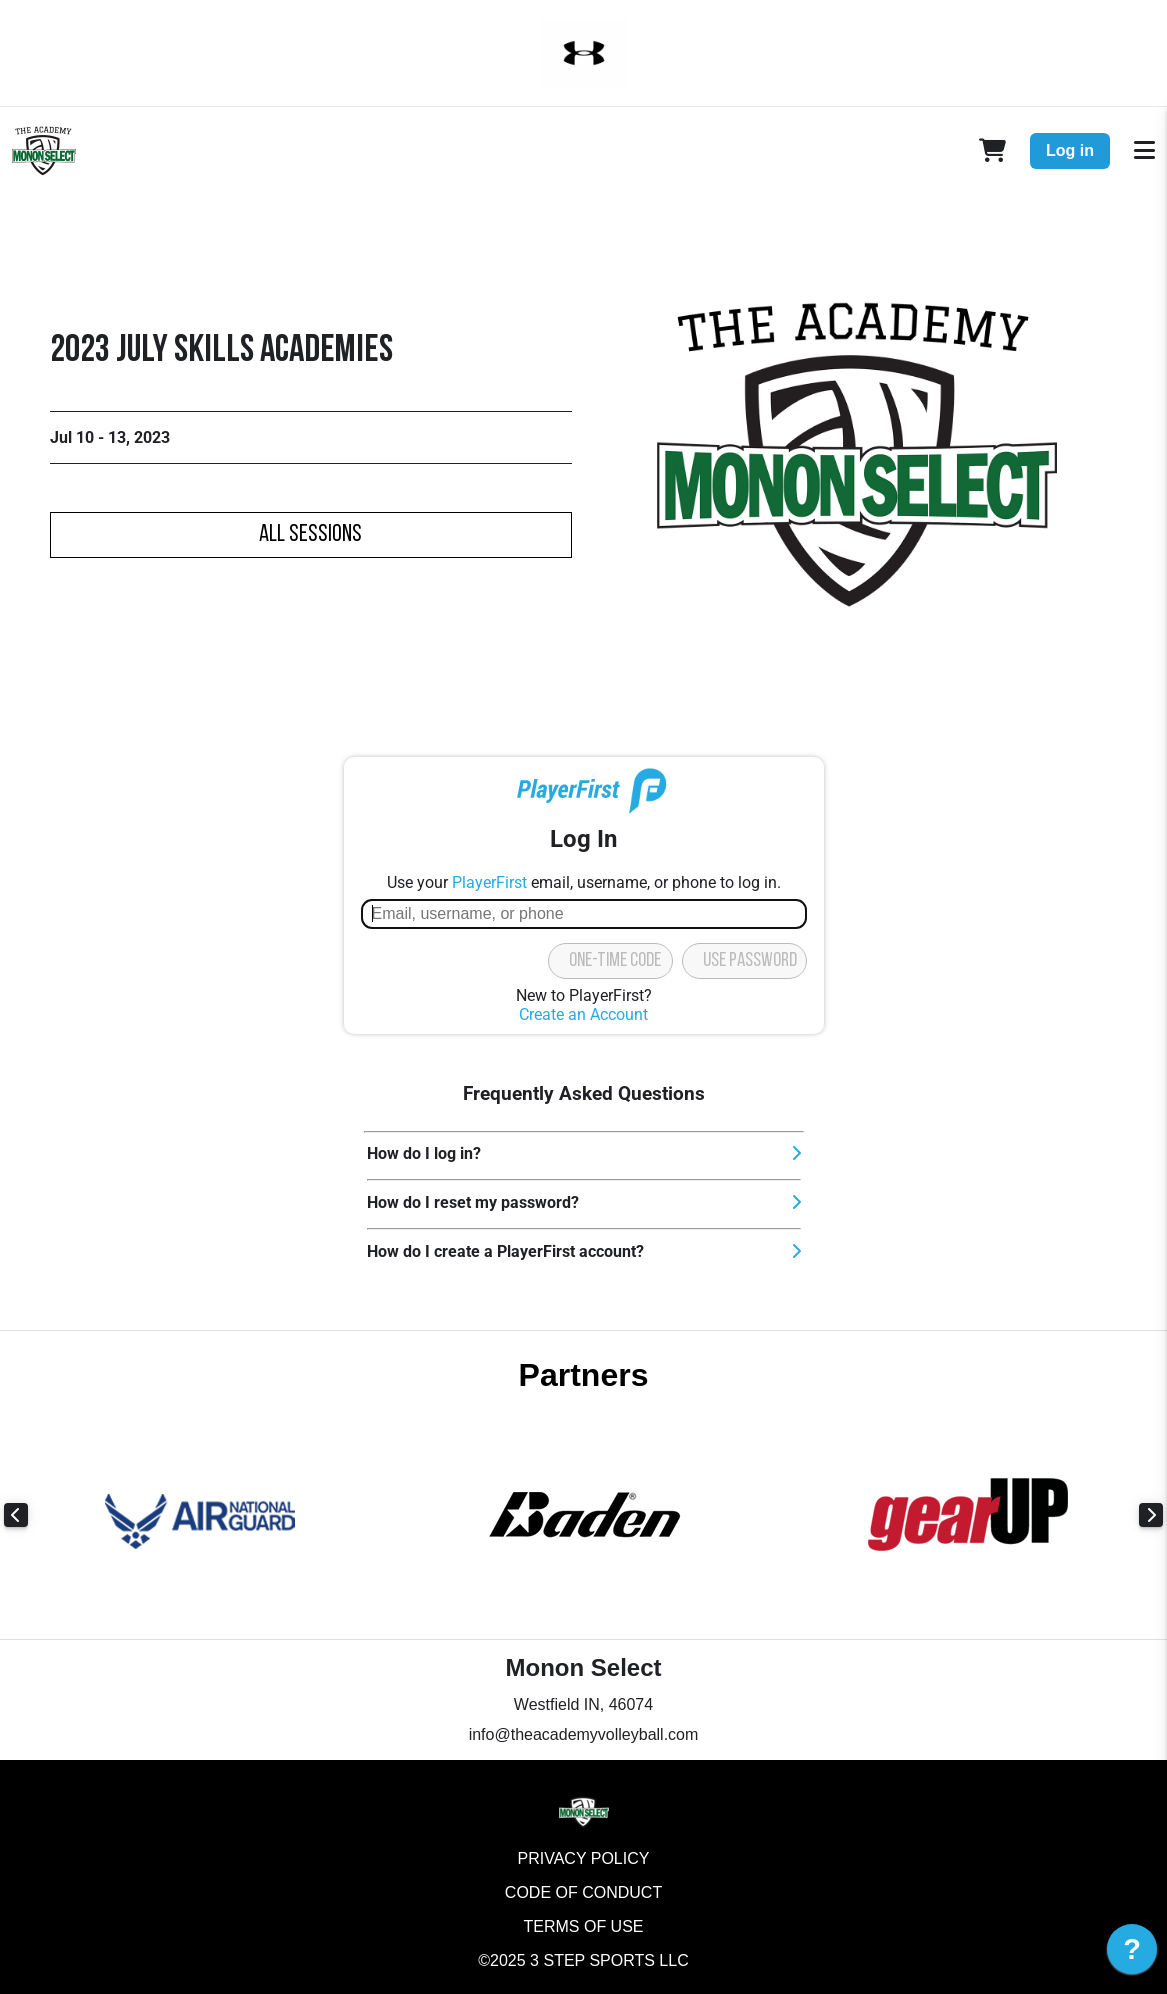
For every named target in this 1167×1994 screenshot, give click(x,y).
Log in (1070, 150)
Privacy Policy (584, 1858)
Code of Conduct (583, 1892)
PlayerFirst (489, 882)
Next (1151, 1515)
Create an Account (583, 1014)
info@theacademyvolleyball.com (584, 1734)
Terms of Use (583, 1926)
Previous (16, 1515)
